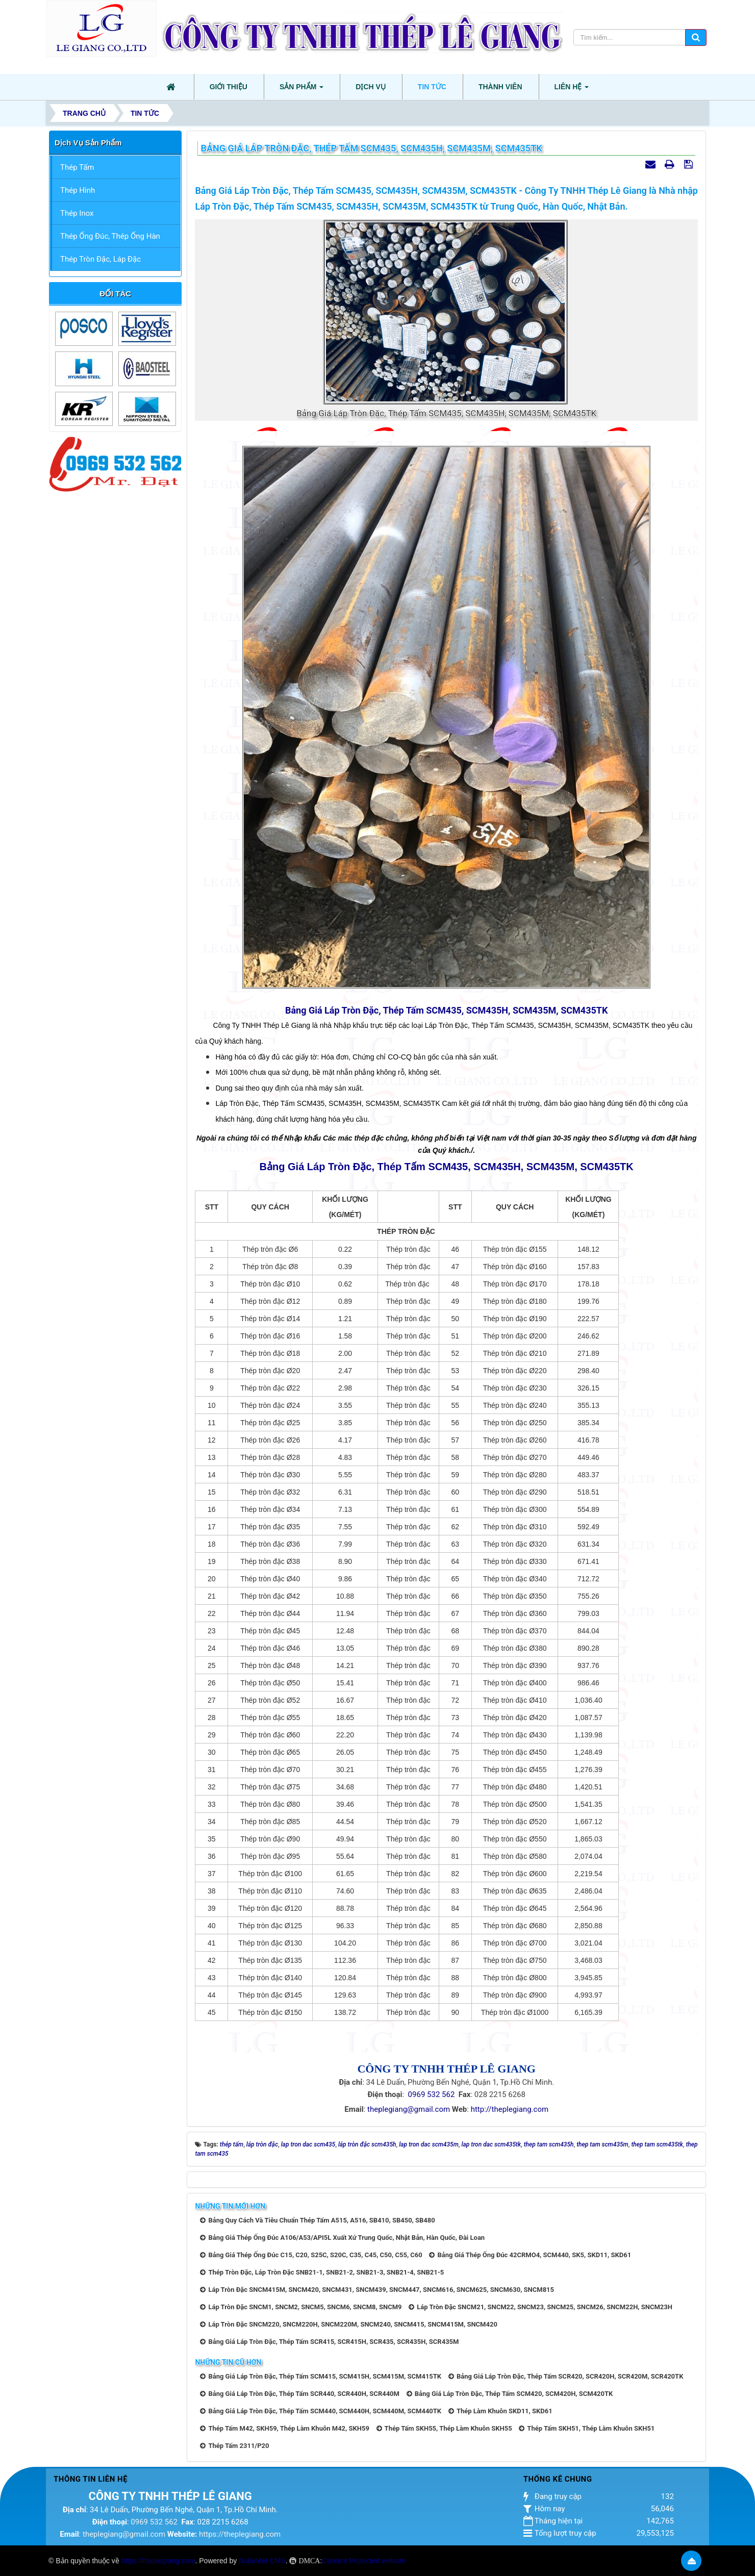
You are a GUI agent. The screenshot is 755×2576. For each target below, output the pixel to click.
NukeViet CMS (262, 2561)
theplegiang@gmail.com (408, 2109)
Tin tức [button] (432, 87)
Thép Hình (77, 190)
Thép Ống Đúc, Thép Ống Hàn (110, 236)
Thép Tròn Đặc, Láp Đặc (100, 259)
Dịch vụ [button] (371, 87)
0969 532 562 (431, 2094)
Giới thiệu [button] (228, 87)
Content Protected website (364, 2561)
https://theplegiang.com (240, 2534)
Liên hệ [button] (572, 90)
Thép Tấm (77, 167)
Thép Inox (77, 213)
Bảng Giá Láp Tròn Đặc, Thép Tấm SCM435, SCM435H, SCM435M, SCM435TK (446, 1010)
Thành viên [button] (500, 87)
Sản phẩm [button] (301, 90)
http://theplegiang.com (509, 2109)
